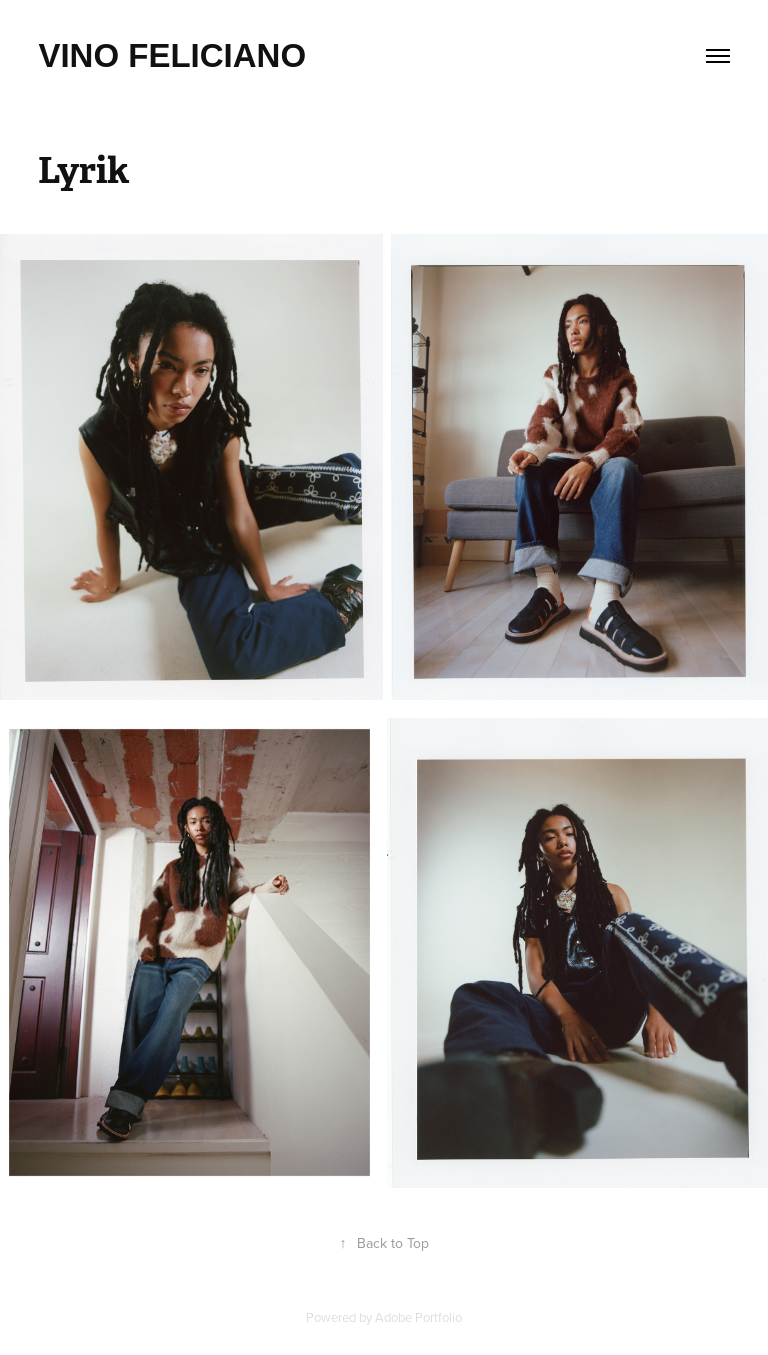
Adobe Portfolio (418, 1317)
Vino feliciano (172, 55)
